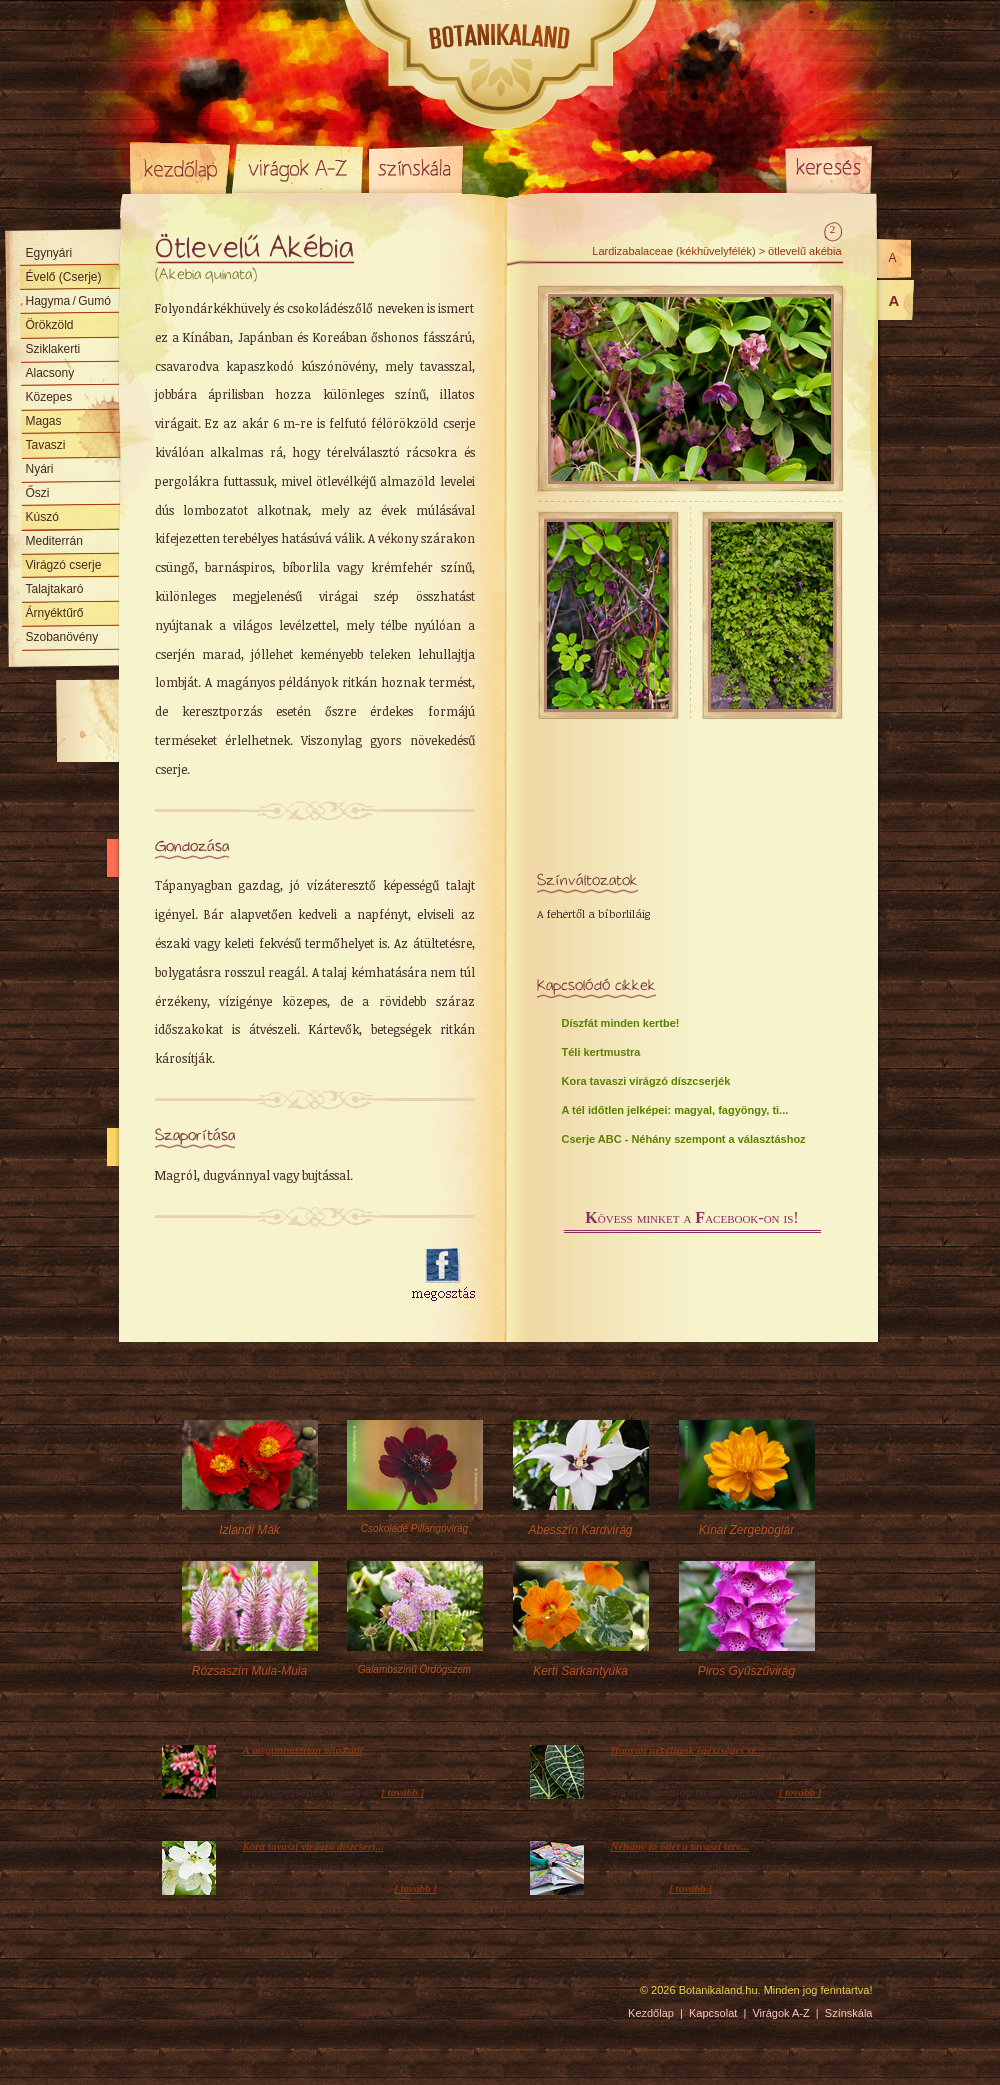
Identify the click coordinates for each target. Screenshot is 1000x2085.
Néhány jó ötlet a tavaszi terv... (680, 1846)
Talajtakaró (55, 589)
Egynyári (49, 253)
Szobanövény (62, 637)
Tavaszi (46, 445)
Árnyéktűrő (55, 613)
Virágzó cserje (64, 565)
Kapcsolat (713, 2013)
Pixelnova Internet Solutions (177, 1997)
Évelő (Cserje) (64, 277)
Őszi (38, 493)
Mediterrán (54, 541)
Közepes (49, 397)
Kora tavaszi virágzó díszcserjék (646, 1081)
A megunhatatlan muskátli (303, 1750)
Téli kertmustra (601, 1052)
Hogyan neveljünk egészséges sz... (687, 1750)
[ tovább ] (402, 1792)
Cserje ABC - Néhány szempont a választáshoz (684, 1139)
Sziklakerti (53, 349)
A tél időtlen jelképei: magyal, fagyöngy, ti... (675, 1110)
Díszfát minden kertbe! (621, 1023)
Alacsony (50, 373)
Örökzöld (50, 325)
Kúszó (42, 517)
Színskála (415, 168)
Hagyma (68, 301)
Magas (44, 421)
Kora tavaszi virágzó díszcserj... (313, 1846)
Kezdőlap (180, 168)
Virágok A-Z (299, 168)
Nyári (40, 469)
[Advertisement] (272, 1275)
